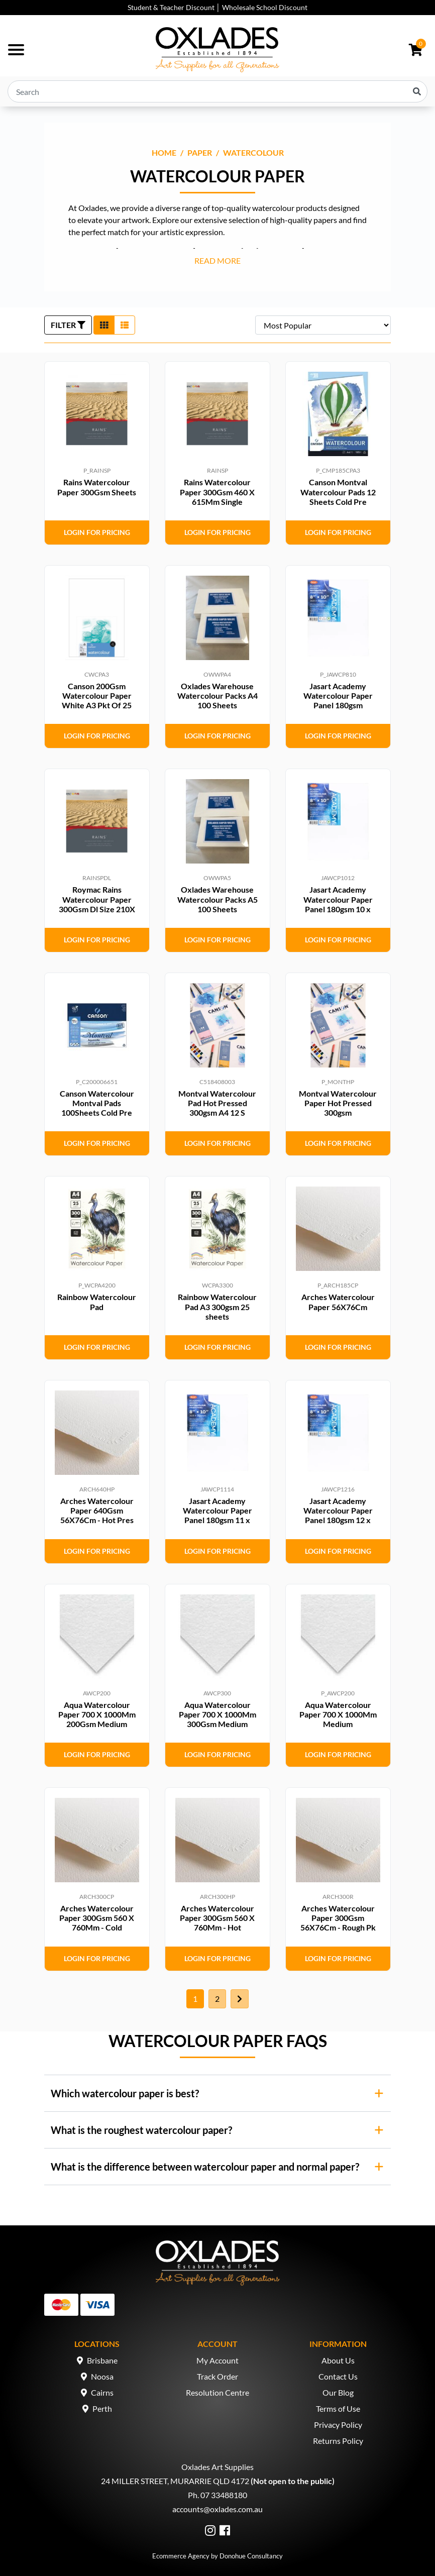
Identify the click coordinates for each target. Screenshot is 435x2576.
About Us (338, 2360)
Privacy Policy (338, 2424)
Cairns (102, 2392)
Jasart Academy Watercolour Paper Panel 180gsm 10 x (338, 899)
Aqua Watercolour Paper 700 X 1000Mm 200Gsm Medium (97, 1714)
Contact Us (338, 2376)
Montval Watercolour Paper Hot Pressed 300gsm (338, 1103)
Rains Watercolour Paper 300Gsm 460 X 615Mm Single (217, 491)
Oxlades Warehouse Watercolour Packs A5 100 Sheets (217, 899)
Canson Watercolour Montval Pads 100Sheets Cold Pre (97, 1103)
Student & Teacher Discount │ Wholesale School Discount (217, 7)
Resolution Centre (217, 2392)
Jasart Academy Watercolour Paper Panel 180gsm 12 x (338, 1510)
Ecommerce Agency (180, 2556)
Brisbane (102, 2360)
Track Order (217, 2376)
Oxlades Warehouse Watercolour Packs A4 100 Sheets (217, 695)
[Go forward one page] (240, 1998)
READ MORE (217, 260)
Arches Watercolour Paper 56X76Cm (338, 1301)
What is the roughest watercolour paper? (141, 2130)
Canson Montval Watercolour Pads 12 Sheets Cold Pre (338, 491)
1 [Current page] (195, 1998)
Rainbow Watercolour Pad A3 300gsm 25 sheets (217, 1306)
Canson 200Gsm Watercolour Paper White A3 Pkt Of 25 (97, 695)
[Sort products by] (323, 325)
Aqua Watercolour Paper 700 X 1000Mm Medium (338, 1714)
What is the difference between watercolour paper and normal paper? (205, 2167)
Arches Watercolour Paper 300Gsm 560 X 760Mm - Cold (96, 1917)
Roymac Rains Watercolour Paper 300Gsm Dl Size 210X (97, 899)
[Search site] (416, 91)
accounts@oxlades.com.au (217, 2509)
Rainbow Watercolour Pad (96, 1301)
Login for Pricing (97, 532)
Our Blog (338, 2392)
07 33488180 (223, 2495)
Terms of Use (338, 2408)
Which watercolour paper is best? (125, 2093)
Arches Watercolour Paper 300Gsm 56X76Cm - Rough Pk (338, 1917)
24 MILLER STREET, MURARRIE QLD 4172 (175, 2481)
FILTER (68, 325)
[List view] (124, 325)
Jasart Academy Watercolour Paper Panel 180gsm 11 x (217, 1510)
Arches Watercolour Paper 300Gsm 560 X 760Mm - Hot (217, 1917)
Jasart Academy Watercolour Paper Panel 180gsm (338, 695)
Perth (102, 2408)
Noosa (102, 2376)
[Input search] (217, 91)
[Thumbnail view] (104, 325)
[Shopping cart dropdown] (415, 50)
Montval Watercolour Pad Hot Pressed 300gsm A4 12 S (217, 1103)
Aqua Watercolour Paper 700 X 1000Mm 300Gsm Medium (217, 1714)
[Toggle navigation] (16, 50)
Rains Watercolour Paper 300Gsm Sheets (96, 486)
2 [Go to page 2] (217, 1998)
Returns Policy (338, 2440)
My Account (217, 2360)
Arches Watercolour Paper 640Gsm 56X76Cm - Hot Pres (97, 1510)
